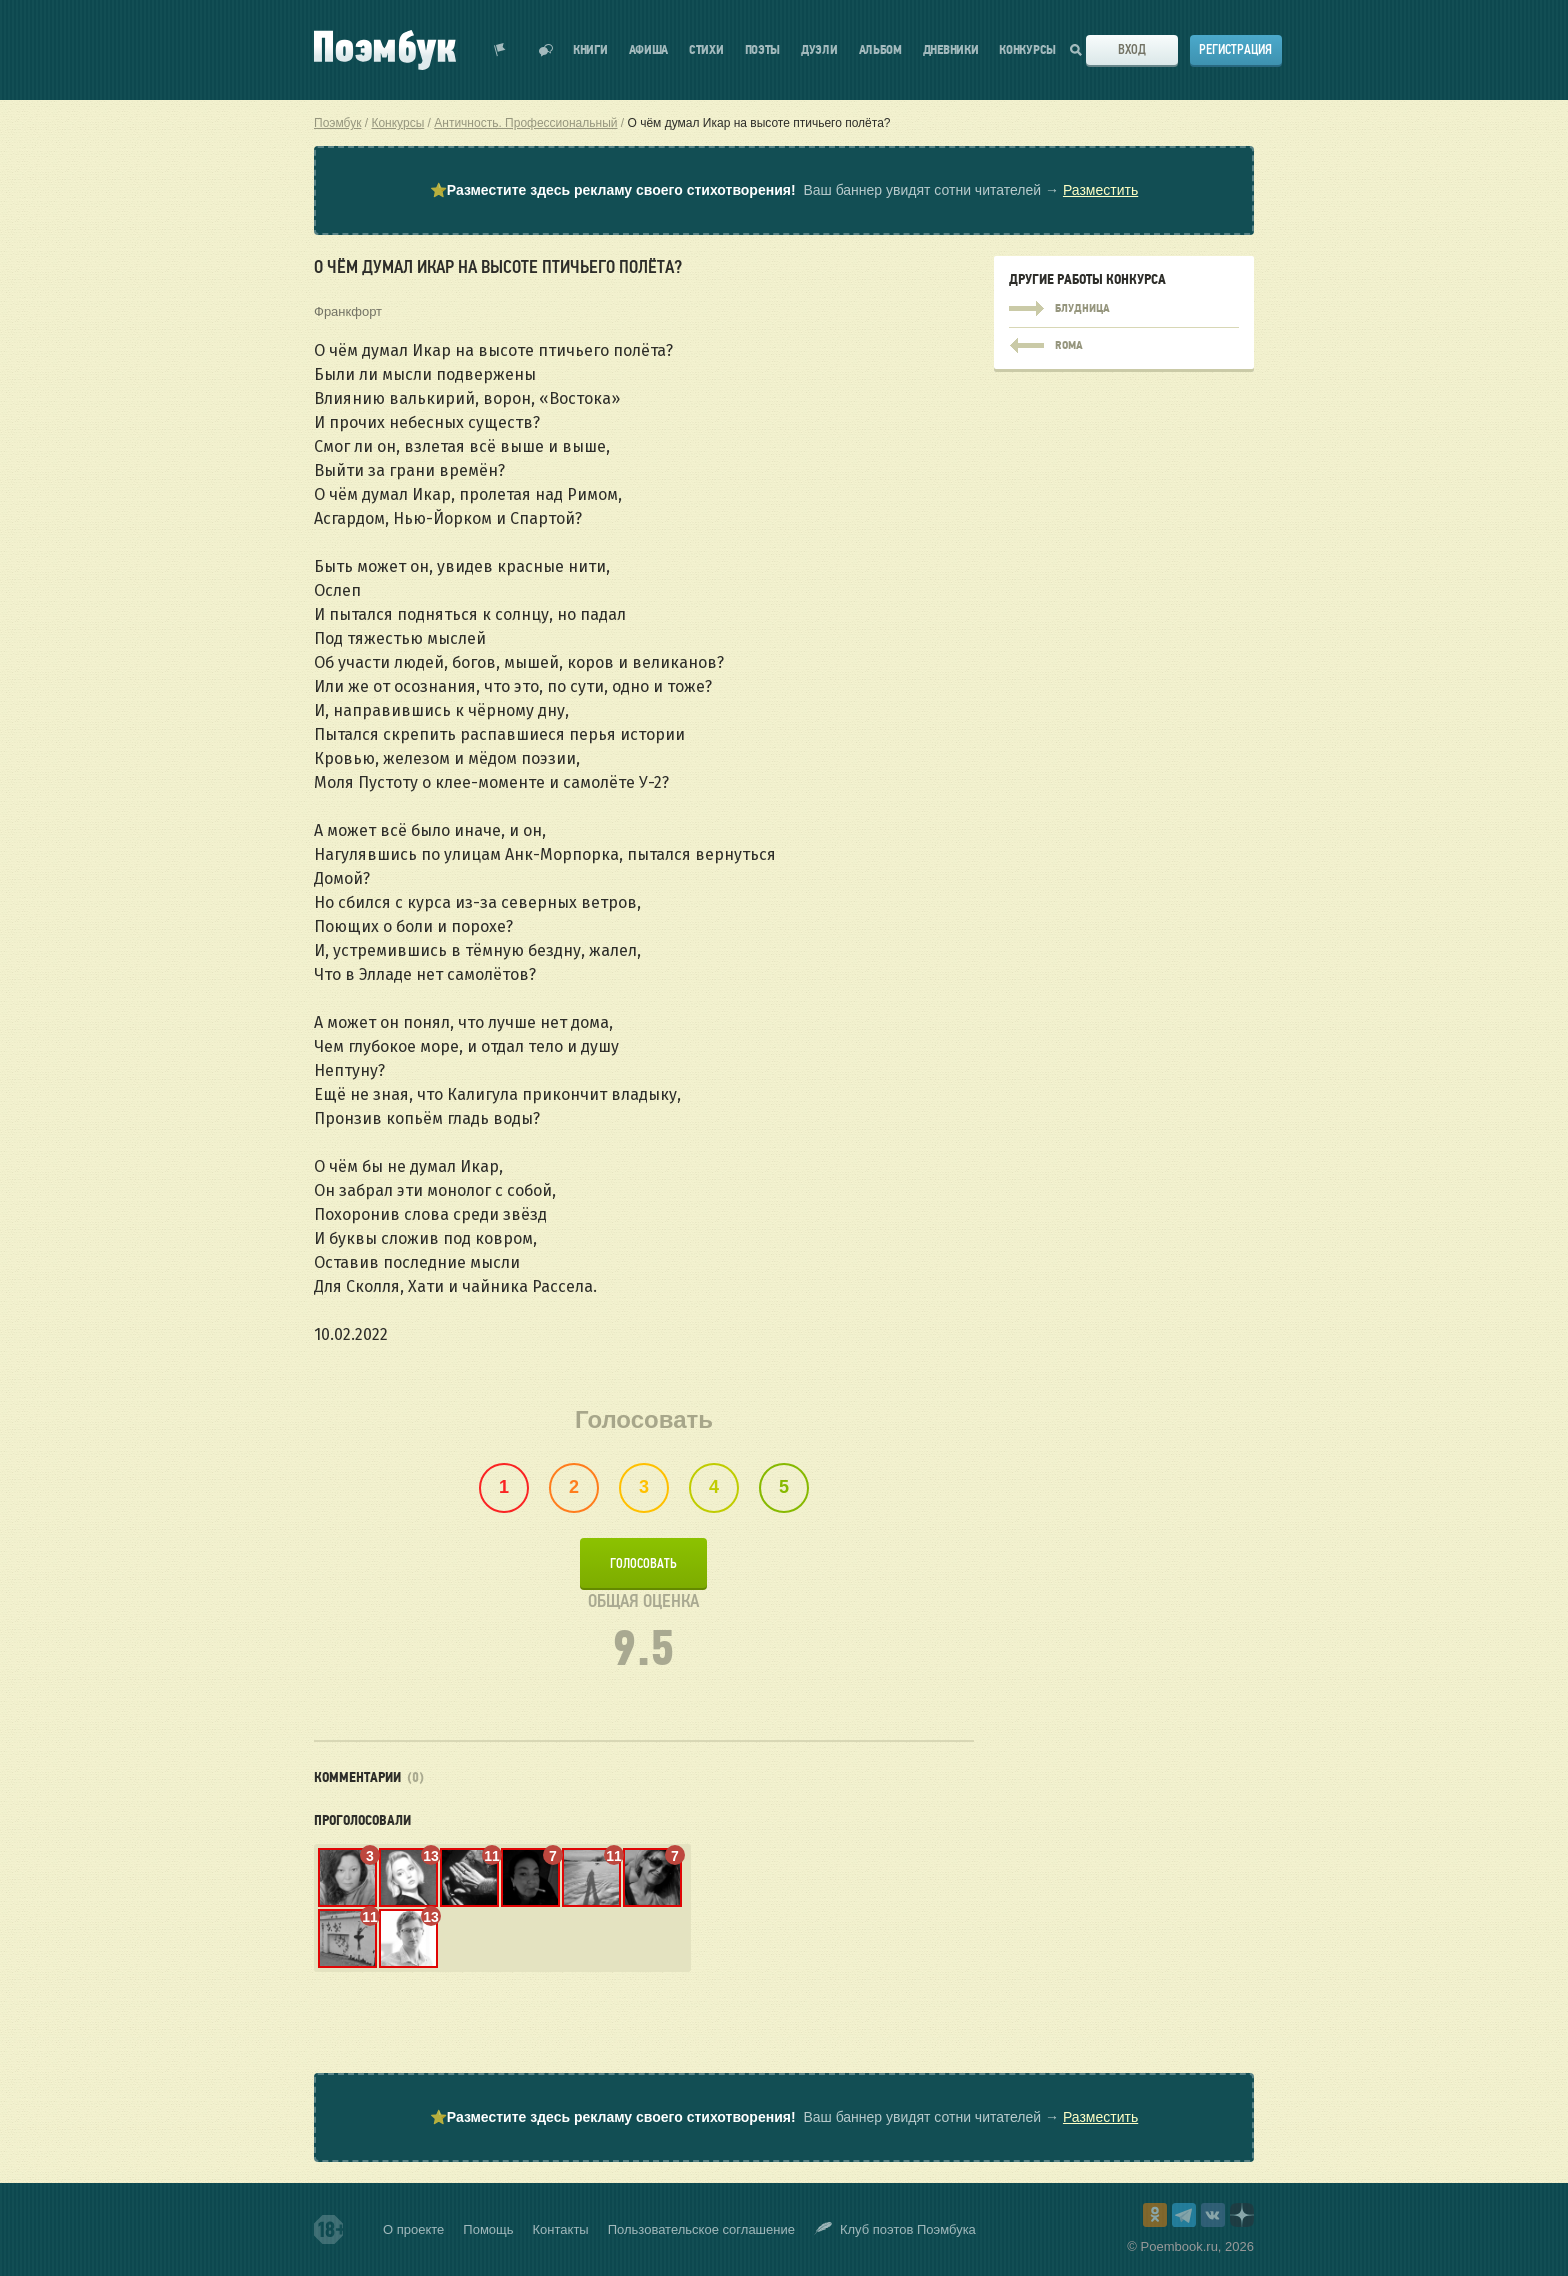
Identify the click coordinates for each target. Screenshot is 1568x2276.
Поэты (763, 50)
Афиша (649, 50)
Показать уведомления (500, 50)
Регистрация (1235, 49)
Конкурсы (1027, 50)
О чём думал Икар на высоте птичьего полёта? (759, 123)
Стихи (706, 50)
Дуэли (819, 50)
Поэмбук (337, 123)
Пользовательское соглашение (701, 2229)
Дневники (951, 50)
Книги (590, 50)
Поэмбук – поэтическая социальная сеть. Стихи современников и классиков (385, 50)
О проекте (413, 2229)
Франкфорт (348, 311)
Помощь (488, 2229)
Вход (1132, 49)
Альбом (880, 50)
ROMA (1124, 341)
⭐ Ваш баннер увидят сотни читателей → (784, 190)
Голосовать (643, 1563)
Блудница (1124, 309)
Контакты (561, 2229)
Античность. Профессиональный (525, 123)
